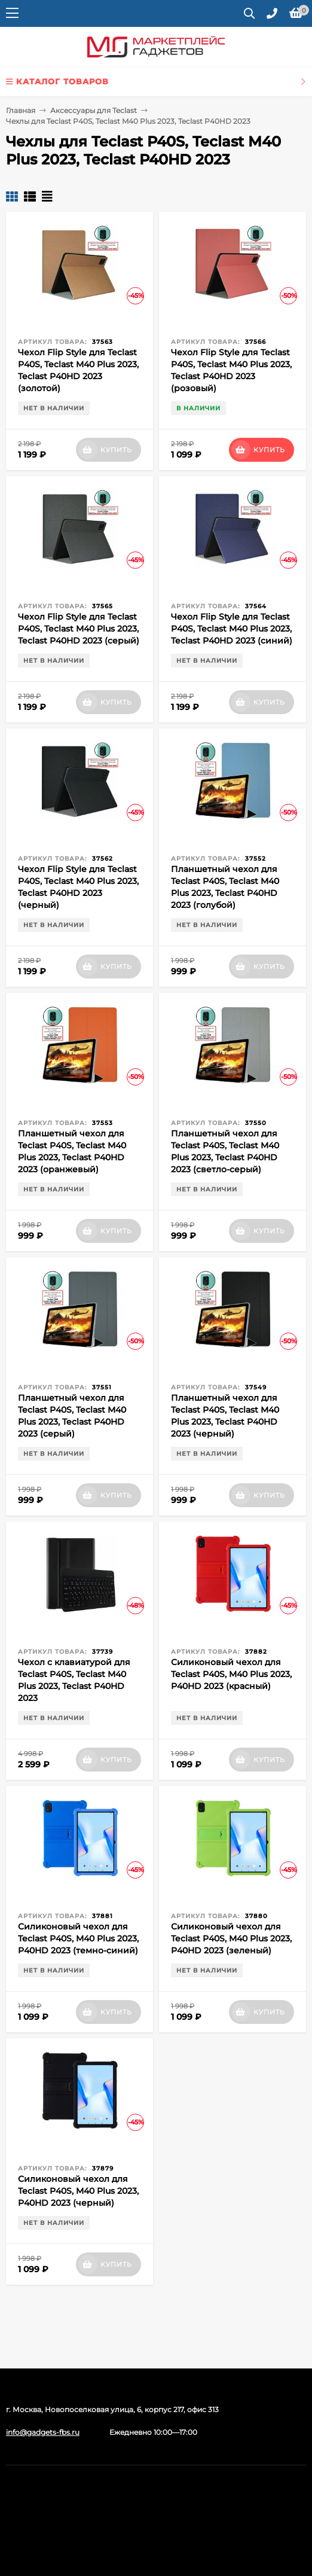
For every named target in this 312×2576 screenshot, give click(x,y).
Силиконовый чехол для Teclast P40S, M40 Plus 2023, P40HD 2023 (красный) (231, 1674)
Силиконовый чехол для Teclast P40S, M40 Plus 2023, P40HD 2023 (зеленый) (231, 1938)
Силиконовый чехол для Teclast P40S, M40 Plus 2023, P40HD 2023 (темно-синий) (78, 1938)
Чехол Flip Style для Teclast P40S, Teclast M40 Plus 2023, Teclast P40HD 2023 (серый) (78, 628)
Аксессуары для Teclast (93, 110)
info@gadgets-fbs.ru (42, 2432)
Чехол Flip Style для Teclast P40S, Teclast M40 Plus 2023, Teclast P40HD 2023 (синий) (231, 628)
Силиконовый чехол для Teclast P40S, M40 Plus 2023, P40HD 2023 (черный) (78, 2190)
